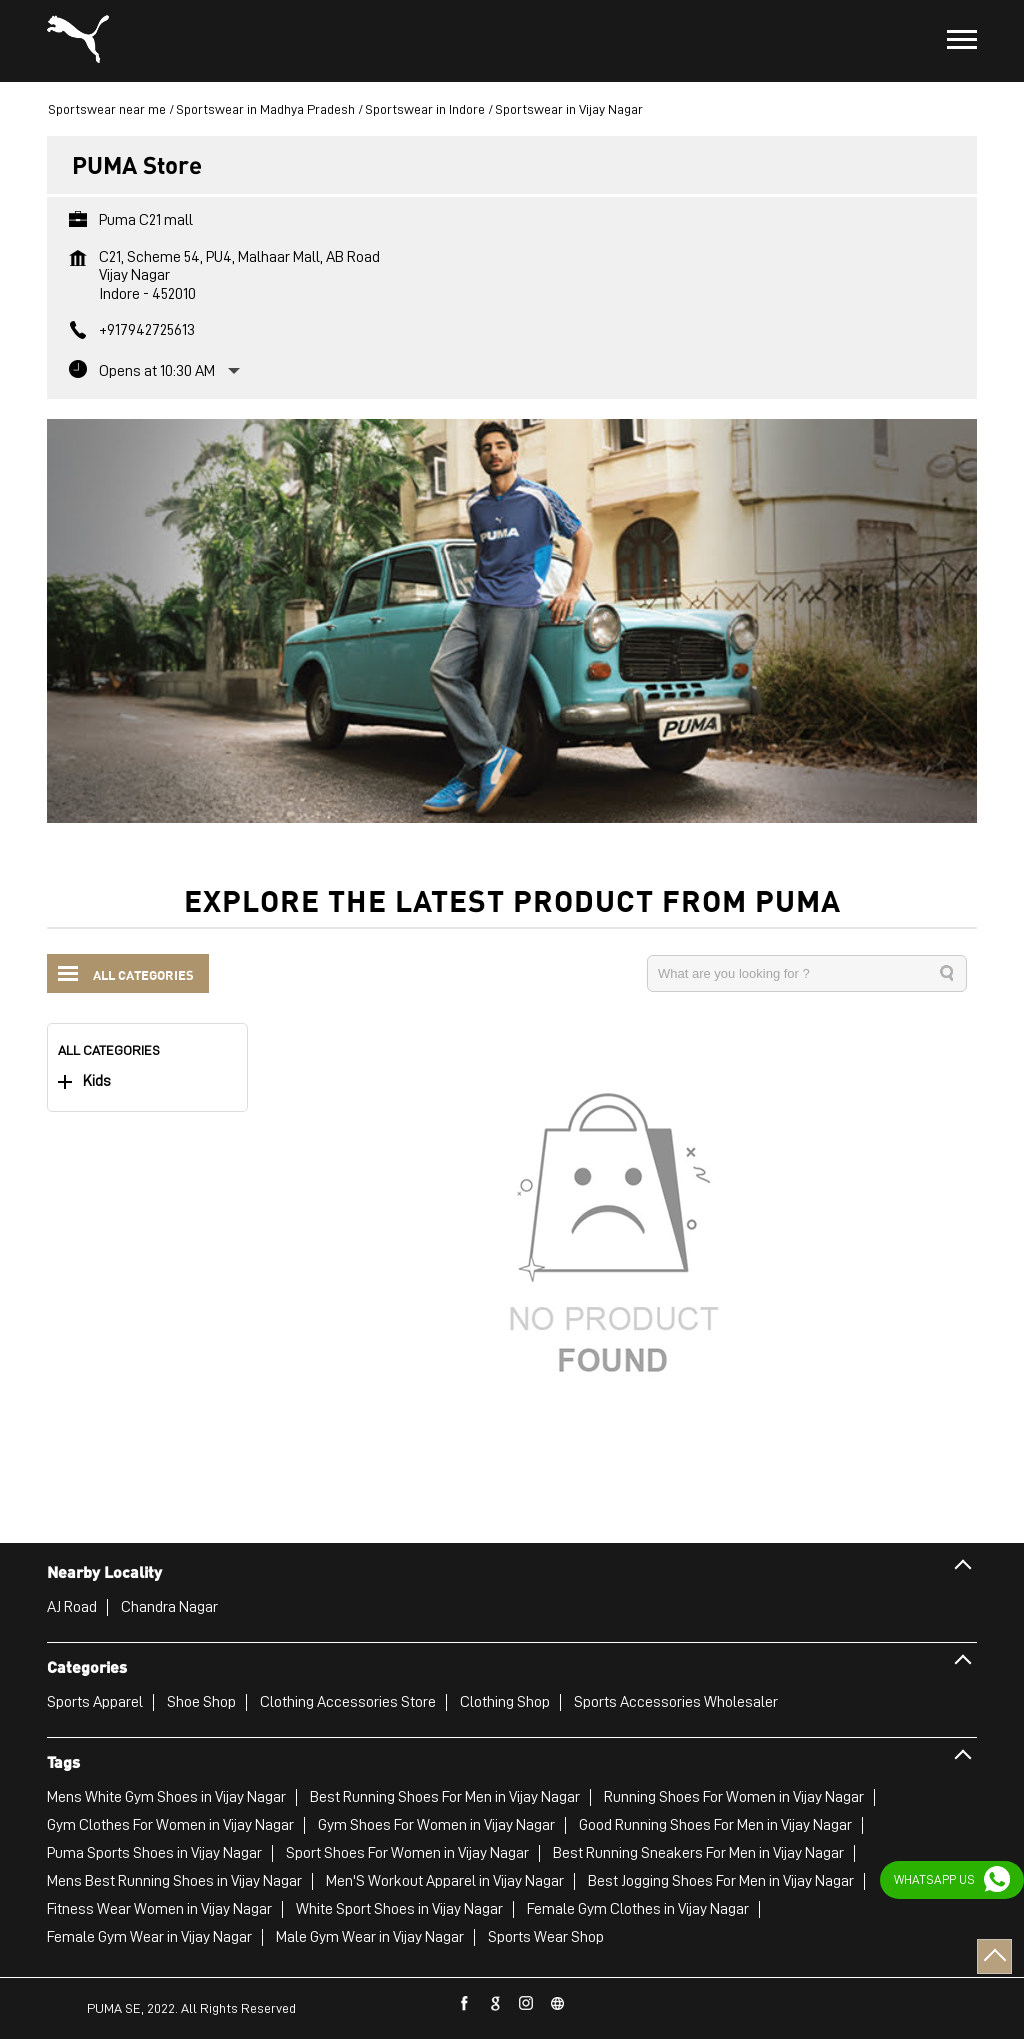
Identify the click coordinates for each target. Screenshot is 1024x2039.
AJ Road (72, 1607)
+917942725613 (147, 330)
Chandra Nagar (169, 1607)
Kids (97, 1081)
